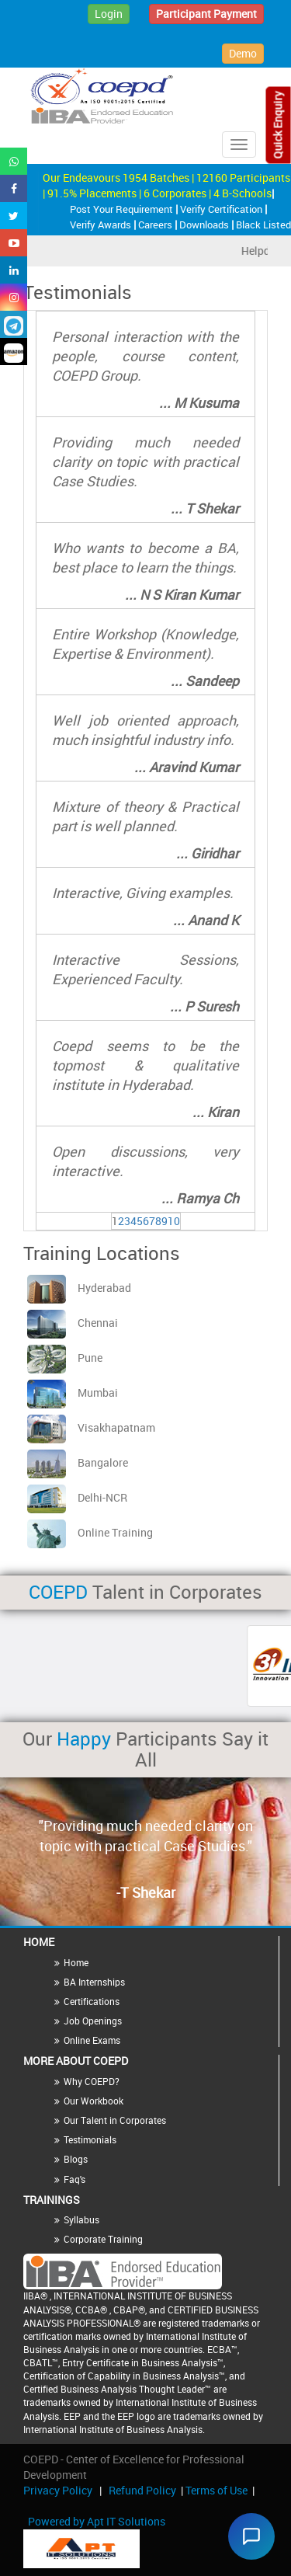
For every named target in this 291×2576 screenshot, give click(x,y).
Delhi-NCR (77, 1497)
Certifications (92, 2001)
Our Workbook (93, 2100)
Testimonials (90, 2139)
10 (174, 1220)
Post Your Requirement (122, 209)
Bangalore (77, 1462)
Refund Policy (142, 2490)
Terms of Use (216, 2490)
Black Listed (263, 224)
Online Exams (92, 2040)
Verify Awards (101, 224)
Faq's (74, 2179)
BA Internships (94, 1982)
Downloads (205, 224)
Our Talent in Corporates (115, 2120)
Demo (243, 53)
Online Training (90, 1532)
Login (109, 13)
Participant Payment (206, 13)
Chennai (72, 1322)
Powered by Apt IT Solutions (96, 2521)
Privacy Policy (57, 2490)
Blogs (76, 2159)
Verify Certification (222, 209)
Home (76, 1962)
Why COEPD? (92, 2081)
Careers (156, 224)
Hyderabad (79, 1287)
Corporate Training (103, 2239)
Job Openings (93, 2020)
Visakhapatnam (91, 1427)
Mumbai (72, 1392)
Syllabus (81, 2219)
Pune (64, 1357)
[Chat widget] (251, 2536)
